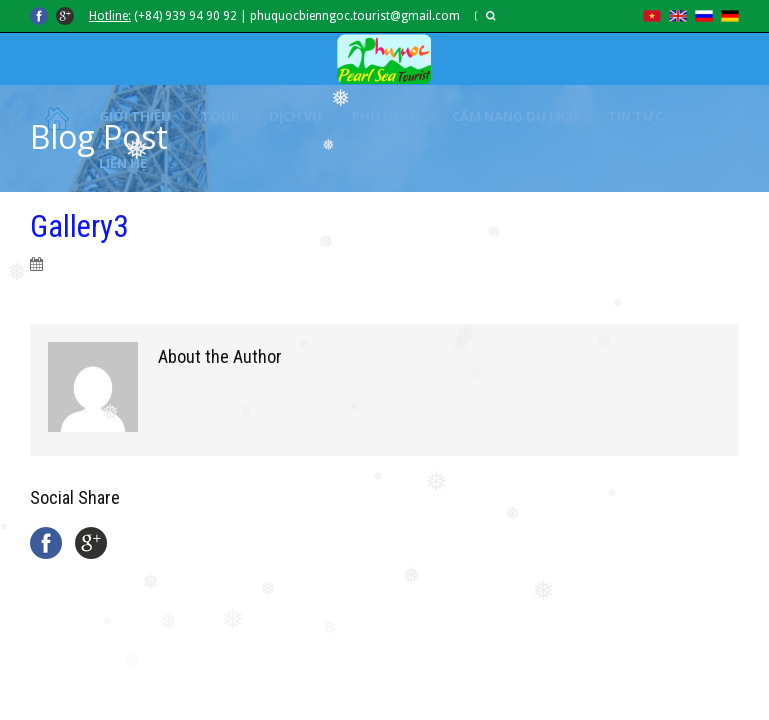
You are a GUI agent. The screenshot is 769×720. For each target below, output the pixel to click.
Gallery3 (79, 226)
